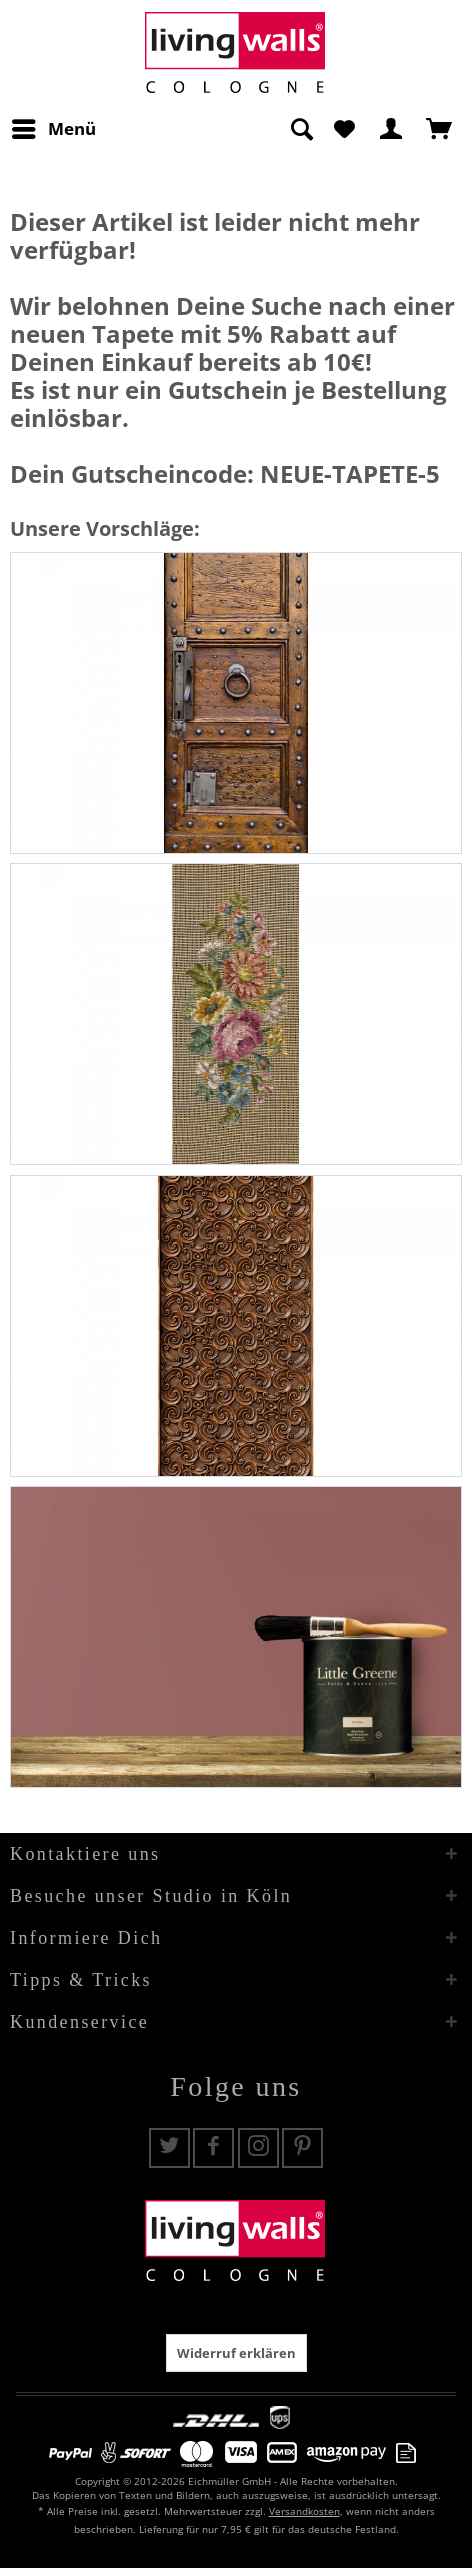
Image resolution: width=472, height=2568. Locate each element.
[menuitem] (53, 129)
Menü (54, 126)
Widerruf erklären (236, 2353)
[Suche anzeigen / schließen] (301, 129)
